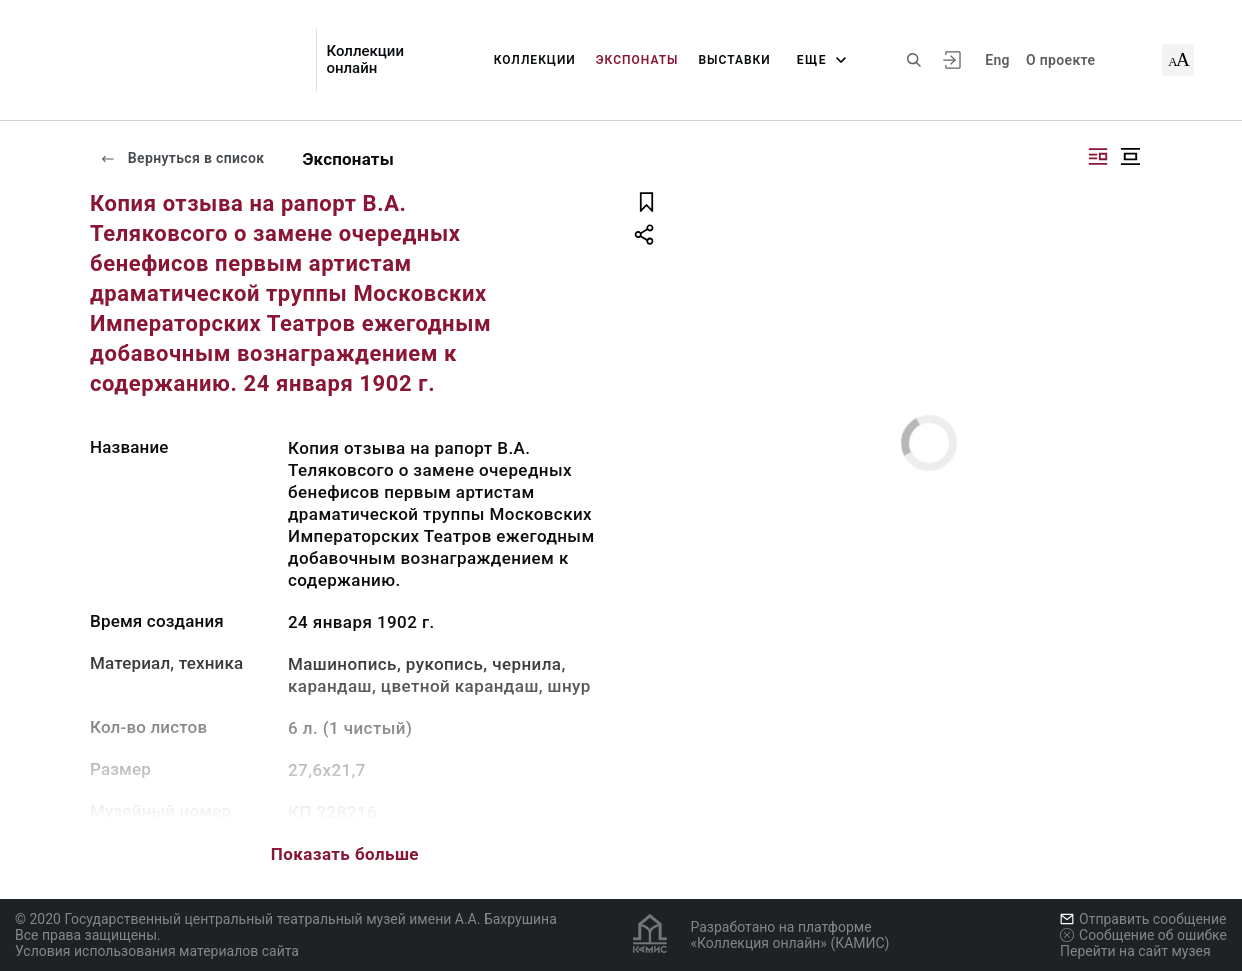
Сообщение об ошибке (1143, 935)
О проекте (1060, 60)
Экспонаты (637, 60)
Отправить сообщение (1143, 919)
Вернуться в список (182, 158)
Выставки (734, 60)
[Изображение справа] (1098, 156)
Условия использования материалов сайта (157, 951)
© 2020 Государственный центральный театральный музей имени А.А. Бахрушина (286, 919)
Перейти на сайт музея (1135, 951)
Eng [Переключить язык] (997, 60)
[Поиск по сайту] (914, 60)
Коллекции (535, 60)
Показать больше (345, 854)
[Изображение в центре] (1130, 156)
